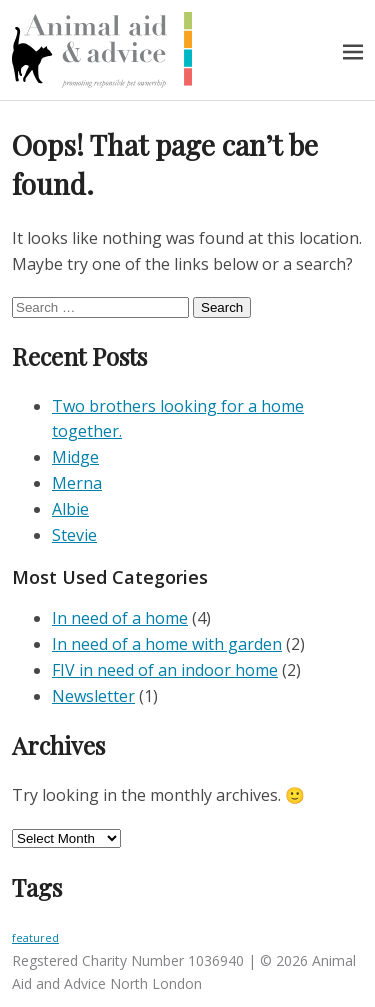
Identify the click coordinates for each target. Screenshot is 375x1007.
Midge (75, 457)
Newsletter (93, 696)
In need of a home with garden (167, 644)
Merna (77, 483)
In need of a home (120, 618)
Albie (70, 509)
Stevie (74, 535)
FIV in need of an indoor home (165, 670)
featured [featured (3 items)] (35, 938)
